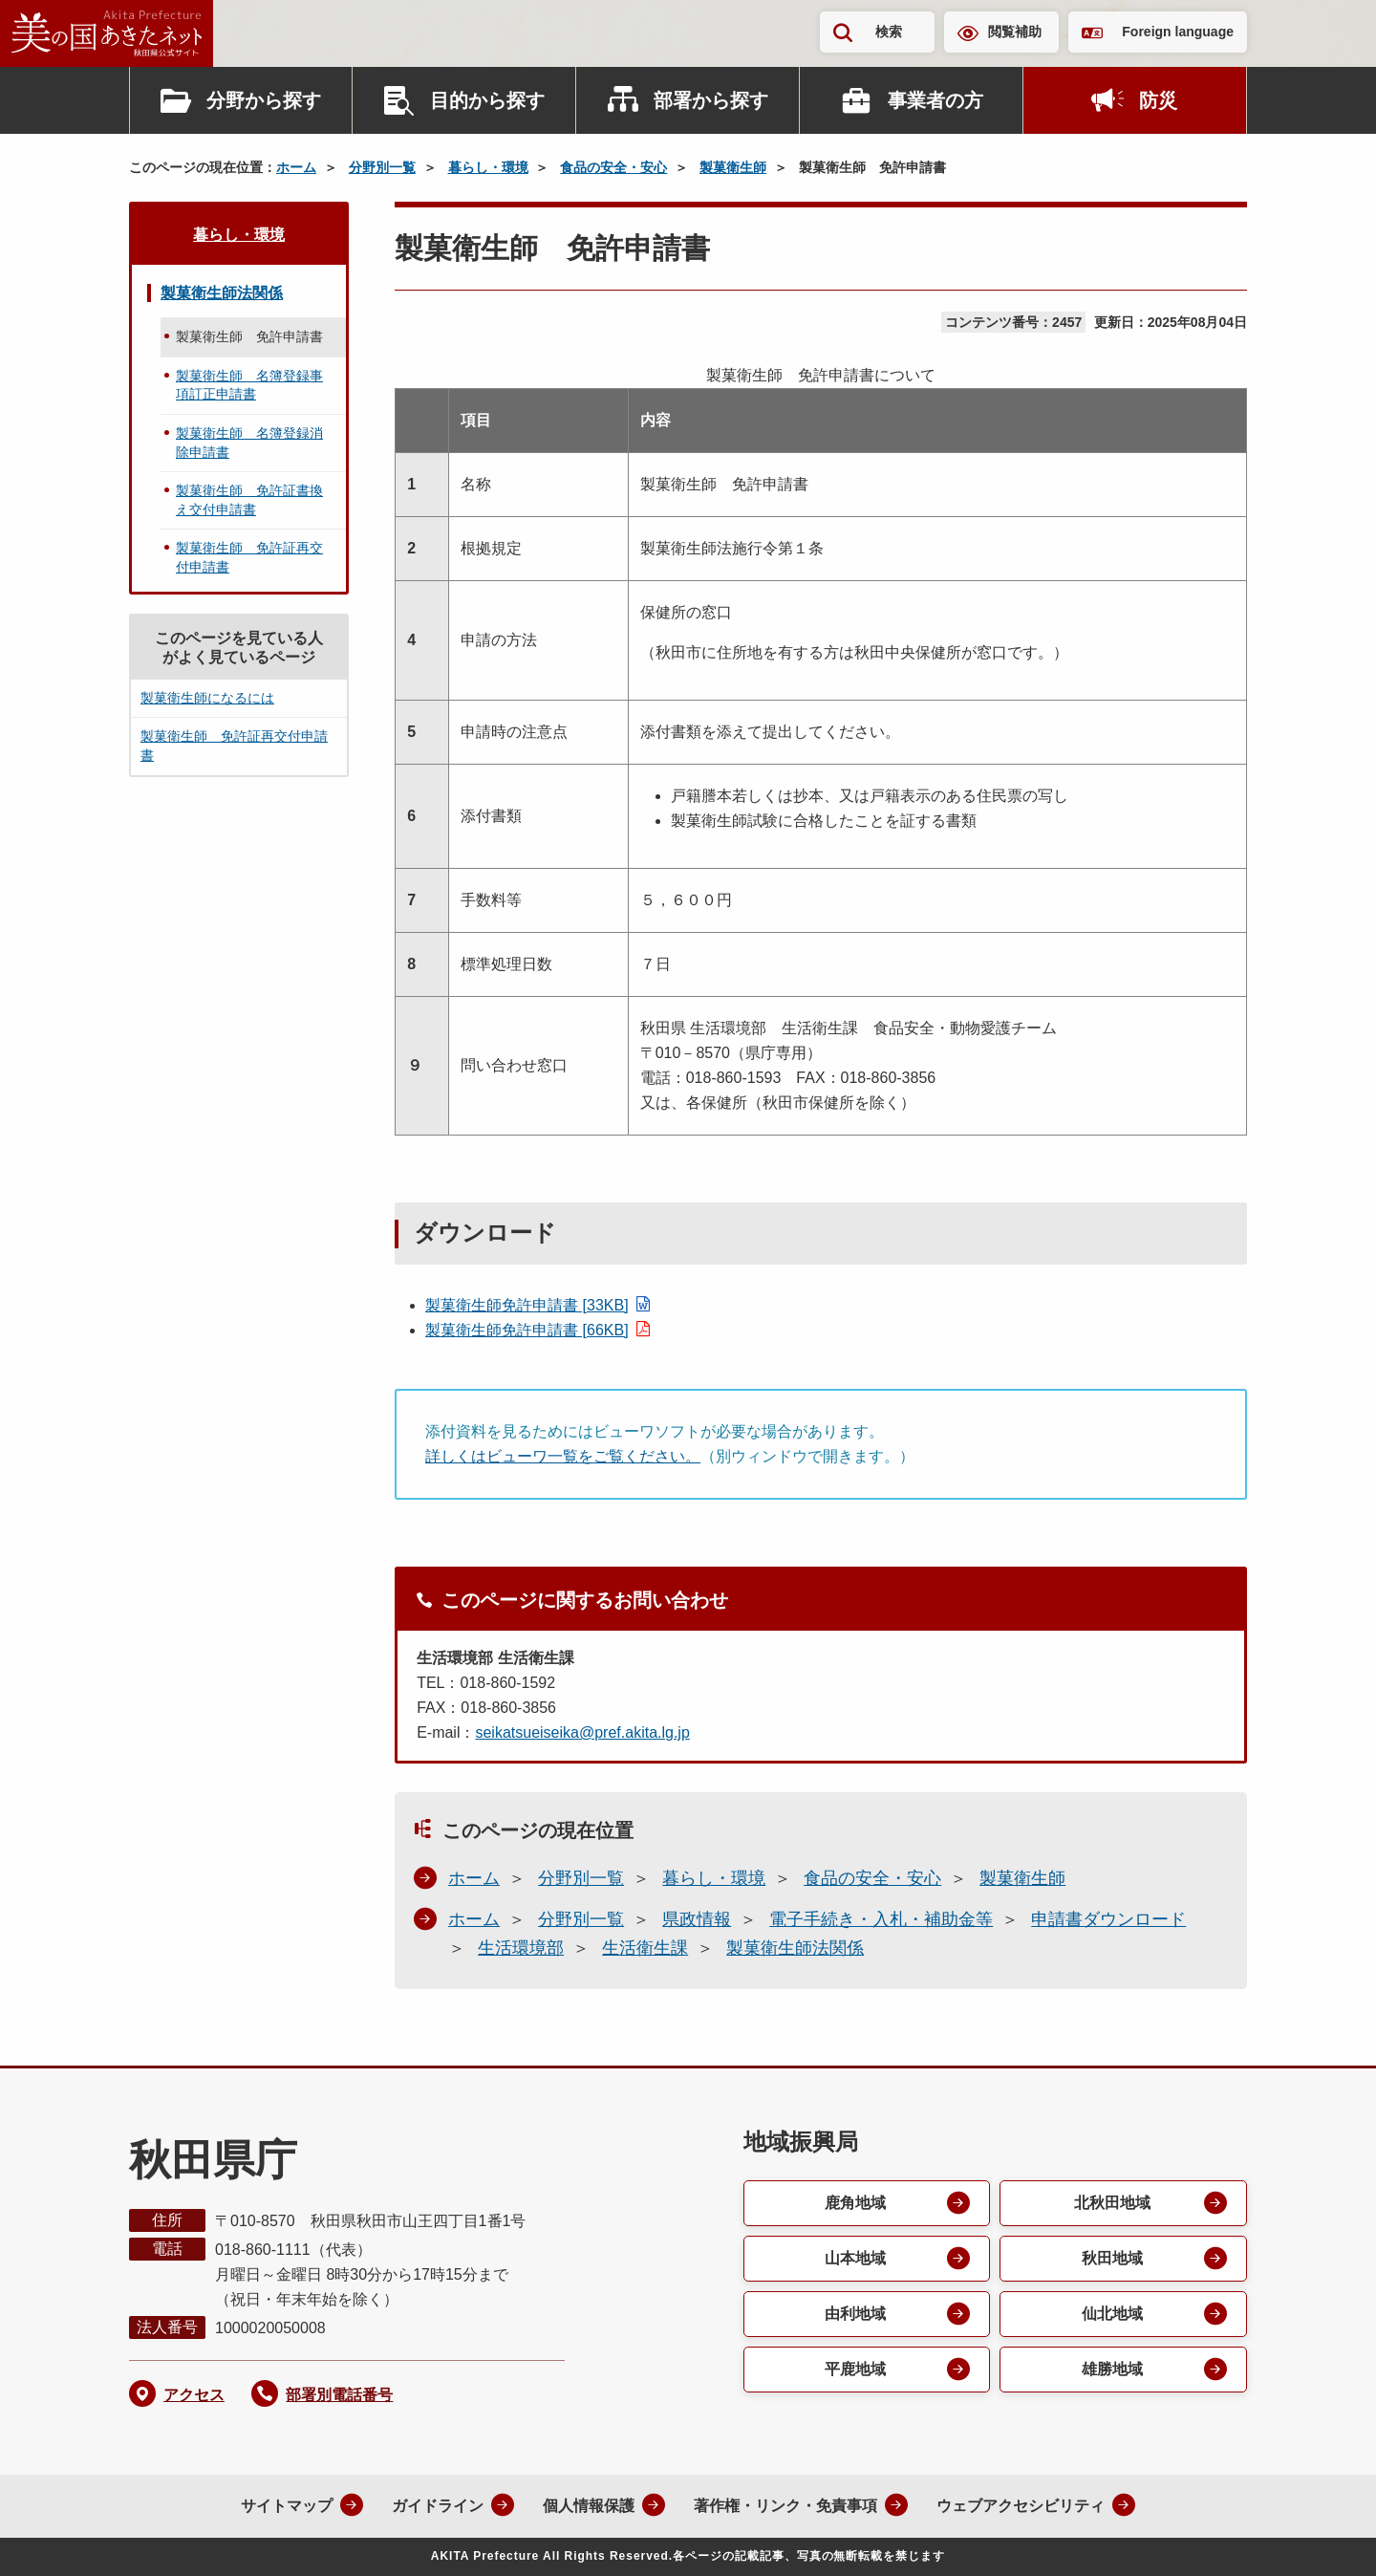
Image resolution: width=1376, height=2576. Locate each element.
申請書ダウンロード (1108, 1919)
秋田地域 (1112, 2258)
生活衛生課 (645, 1948)
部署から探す (711, 100)
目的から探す (487, 100)
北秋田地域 (1112, 2203)
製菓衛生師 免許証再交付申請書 (249, 557)
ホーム (296, 167)
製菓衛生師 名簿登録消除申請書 (249, 442)
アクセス (194, 2395)
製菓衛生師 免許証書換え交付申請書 (249, 500)
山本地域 (855, 2258)
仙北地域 (1112, 2313)
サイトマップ (287, 2506)
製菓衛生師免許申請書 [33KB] (526, 1305)
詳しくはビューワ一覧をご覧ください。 (562, 1456)
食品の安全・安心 (613, 167)
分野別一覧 (382, 167)
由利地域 (855, 2313)
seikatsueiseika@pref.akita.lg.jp (582, 1732)
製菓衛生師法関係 (795, 1948)
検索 (888, 31)
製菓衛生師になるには (207, 697)
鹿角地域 (855, 2203)
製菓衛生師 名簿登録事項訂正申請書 (249, 385)
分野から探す (263, 100)
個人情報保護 (588, 2506)
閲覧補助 (1015, 31)
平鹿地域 (855, 2369)
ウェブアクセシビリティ (1020, 2506)
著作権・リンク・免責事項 (785, 2506)
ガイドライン (438, 2506)
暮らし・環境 (488, 167)
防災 (1158, 100)
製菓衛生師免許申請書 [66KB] (526, 1330)
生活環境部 (521, 1948)
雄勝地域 (1112, 2369)
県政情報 (696, 1919)
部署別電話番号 (339, 2395)
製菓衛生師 (732, 167)
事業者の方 (935, 100)
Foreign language (1178, 31)
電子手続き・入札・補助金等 (881, 1919)
